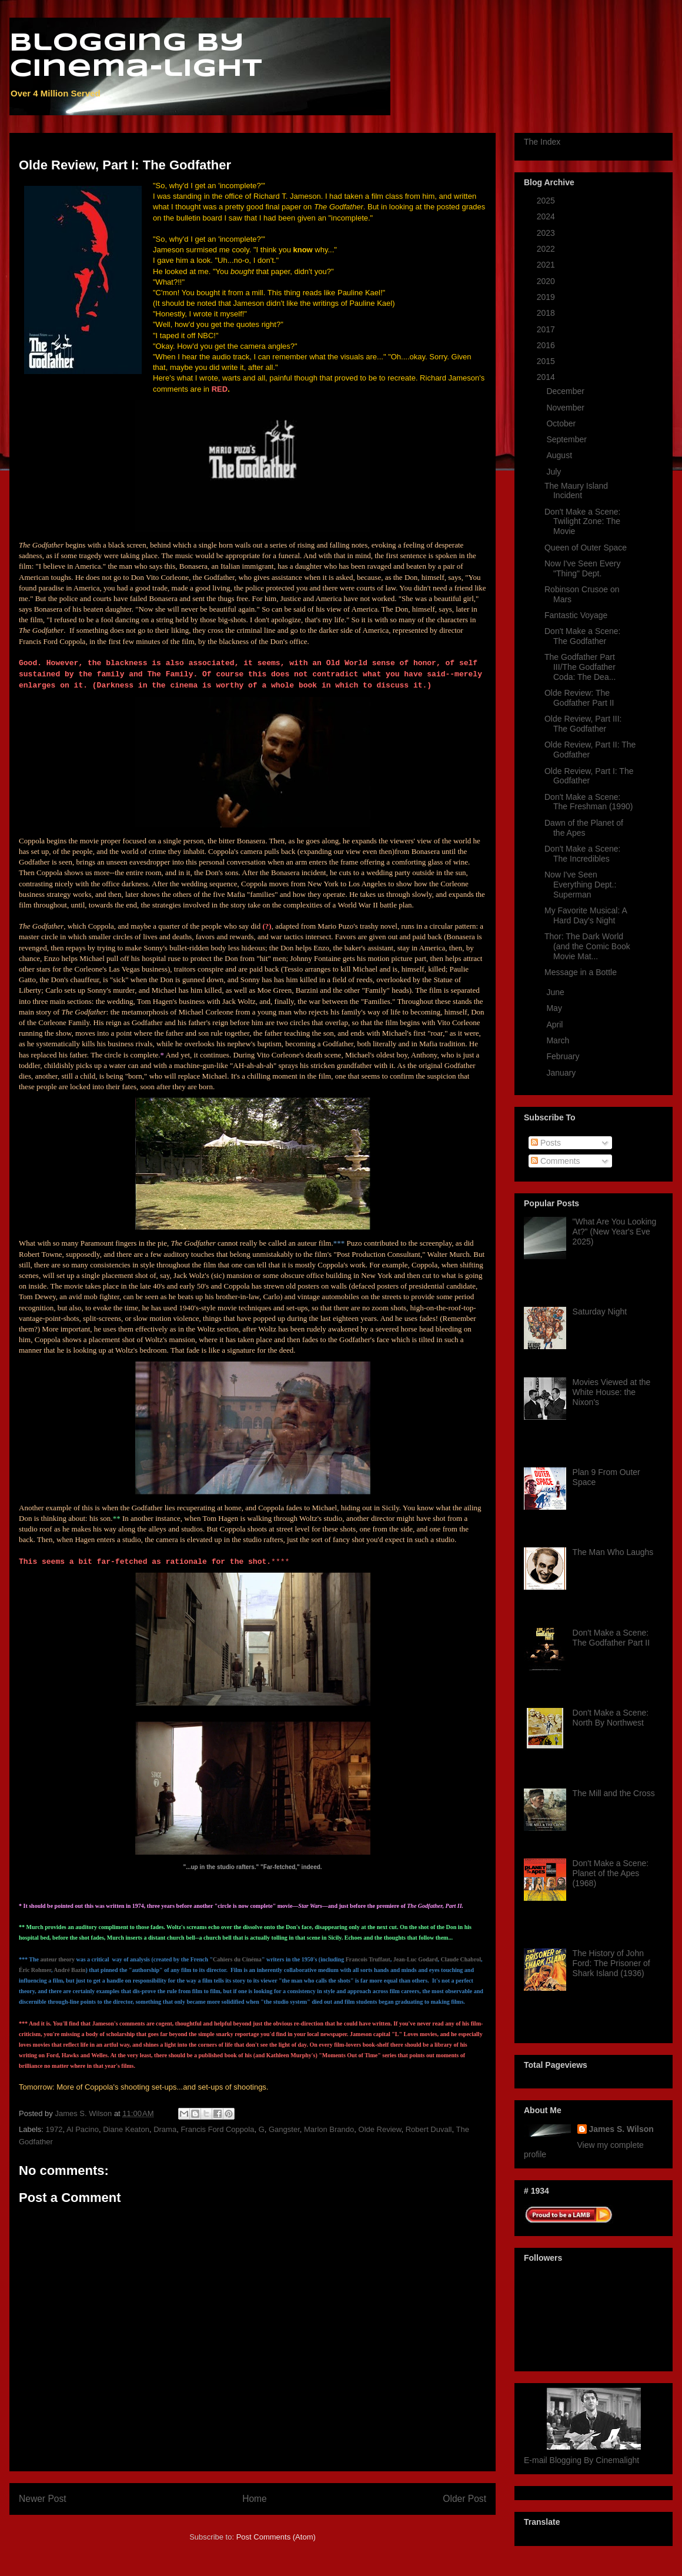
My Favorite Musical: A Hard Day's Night (585, 915)
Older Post (464, 2499)
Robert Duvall (429, 2129)
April (555, 1024)
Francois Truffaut (368, 1959)
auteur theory (58, 1959)
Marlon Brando (329, 2129)
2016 (547, 345)
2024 (547, 216)
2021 (547, 264)
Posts (546, 1142)
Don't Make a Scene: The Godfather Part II (611, 1637)
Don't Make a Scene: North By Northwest (611, 1717)
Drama (164, 2129)
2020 (547, 281)
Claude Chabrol (461, 1959)
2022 (547, 248)
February (563, 1056)
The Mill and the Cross (614, 1793)
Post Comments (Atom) (276, 2536)
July (554, 471)
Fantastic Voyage (575, 615)
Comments (555, 1161)
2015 (547, 361)
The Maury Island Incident (576, 490)
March (558, 1040)
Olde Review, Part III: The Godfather (583, 723)
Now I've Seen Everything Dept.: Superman (580, 884)
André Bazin (69, 1970)
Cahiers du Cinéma (237, 1959)
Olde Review (380, 2129)
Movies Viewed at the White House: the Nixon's (612, 1392)
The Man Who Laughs (613, 1552)
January (562, 1072)
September (567, 439)
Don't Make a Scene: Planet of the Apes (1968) (611, 1873)
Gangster (284, 2129)
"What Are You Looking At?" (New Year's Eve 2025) (615, 1231)
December (566, 391)
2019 (547, 297)
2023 (547, 233)
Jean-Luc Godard (415, 1959)
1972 (54, 2129)
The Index (542, 141)
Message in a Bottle (580, 972)
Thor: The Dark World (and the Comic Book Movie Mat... (587, 946)
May (555, 1008)
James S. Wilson (621, 2129)
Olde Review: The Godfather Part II (579, 698)
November (566, 407)
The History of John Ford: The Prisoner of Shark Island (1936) (611, 1963)
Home (254, 2499)
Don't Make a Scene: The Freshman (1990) (588, 802)
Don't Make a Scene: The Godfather (582, 636)
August (560, 455)
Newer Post (42, 2499)
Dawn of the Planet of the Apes (583, 827)
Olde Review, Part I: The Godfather (588, 776)
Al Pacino (82, 2129)
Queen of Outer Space (585, 547)
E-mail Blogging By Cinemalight (581, 2460)
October (562, 423)
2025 (547, 200)
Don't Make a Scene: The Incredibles (582, 853)
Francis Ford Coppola (217, 2129)
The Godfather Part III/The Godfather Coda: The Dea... (580, 667)
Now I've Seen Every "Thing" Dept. (582, 568)
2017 (547, 329)
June (556, 992)
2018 (547, 313)
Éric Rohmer (35, 1970)
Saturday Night (600, 1311)
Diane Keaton (126, 2129)
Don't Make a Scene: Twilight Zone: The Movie (582, 521)
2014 (547, 377)
